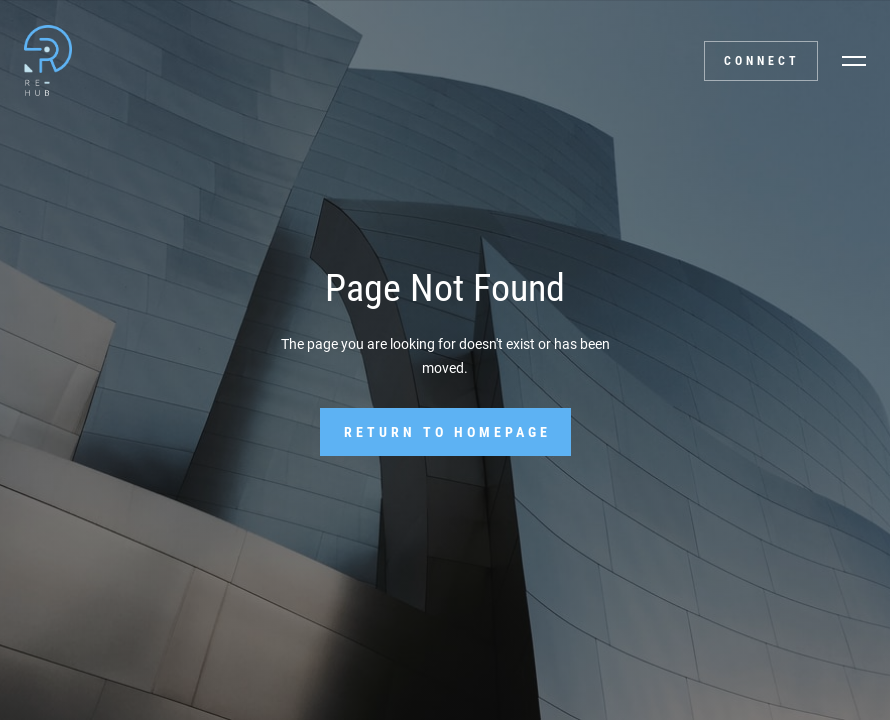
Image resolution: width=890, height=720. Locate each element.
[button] (854, 61)
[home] (46, 60)
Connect (762, 61)
